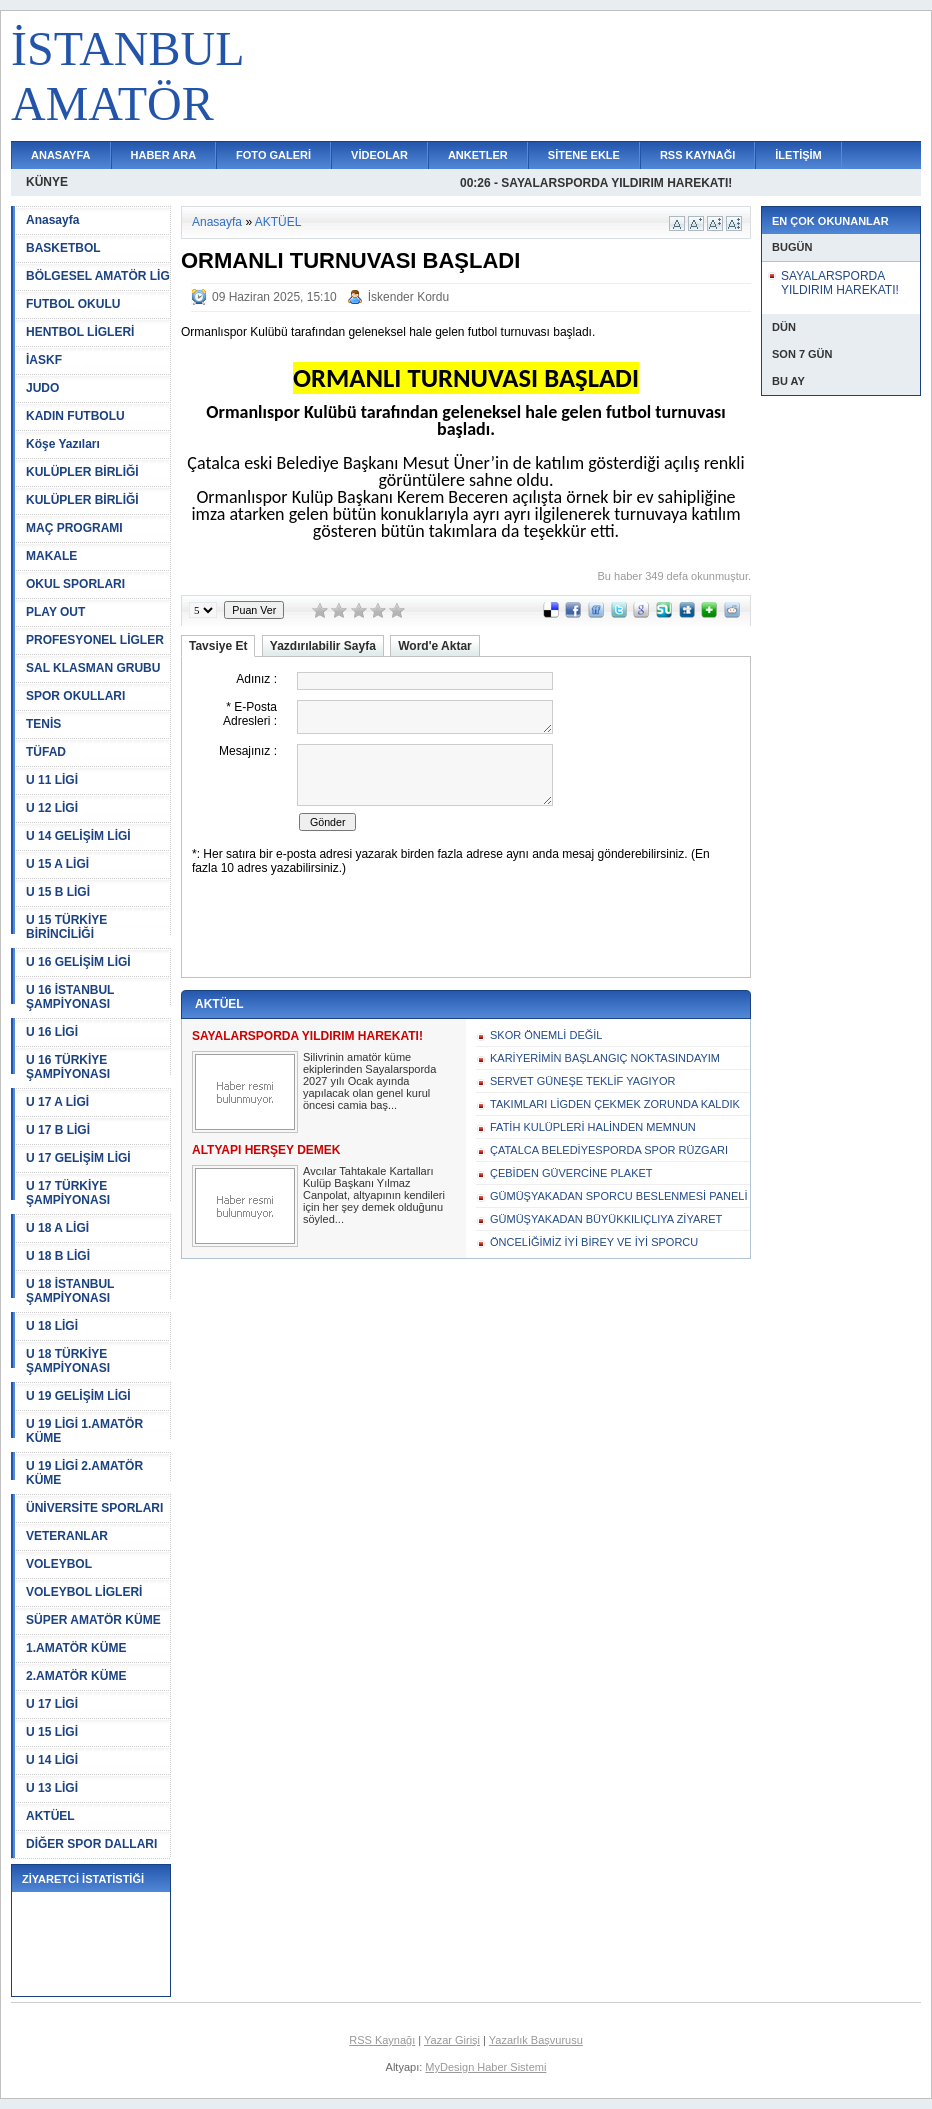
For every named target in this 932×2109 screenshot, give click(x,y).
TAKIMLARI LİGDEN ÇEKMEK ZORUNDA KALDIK (615, 1104)
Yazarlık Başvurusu (536, 2040)
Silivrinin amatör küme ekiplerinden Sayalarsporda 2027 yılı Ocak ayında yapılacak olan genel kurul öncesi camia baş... (369, 1081)
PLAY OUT (55, 612)
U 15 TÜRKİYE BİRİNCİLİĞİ (66, 927)
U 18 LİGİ (52, 1326)
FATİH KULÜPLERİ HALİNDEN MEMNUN (593, 1127)
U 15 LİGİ (52, 1732)
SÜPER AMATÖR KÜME (93, 1620)
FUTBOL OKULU (73, 304)
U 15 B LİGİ (58, 892)
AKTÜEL (50, 1816)
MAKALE (51, 556)
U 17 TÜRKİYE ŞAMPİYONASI (68, 1193)
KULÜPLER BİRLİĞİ (82, 472)
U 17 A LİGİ (57, 1102)
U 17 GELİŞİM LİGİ (78, 1158)
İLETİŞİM (798, 155)
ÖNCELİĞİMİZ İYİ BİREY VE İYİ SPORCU (594, 1242)
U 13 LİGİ (52, 1788)
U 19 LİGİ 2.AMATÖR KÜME (84, 1473)
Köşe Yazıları (63, 444)
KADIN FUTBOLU (75, 416)
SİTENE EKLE (584, 155)
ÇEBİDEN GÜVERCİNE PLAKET (571, 1173)
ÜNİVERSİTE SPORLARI (94, 1508)
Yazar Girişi (452, 2040)
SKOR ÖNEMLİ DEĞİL (546, 1035)
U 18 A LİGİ (57, 1228)
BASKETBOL (63, 248)
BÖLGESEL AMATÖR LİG (98, 276)
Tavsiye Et (218, 646)
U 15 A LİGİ (57, 864)
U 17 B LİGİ (58, 1130)
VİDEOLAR (379, 155)
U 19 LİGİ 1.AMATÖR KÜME (84, 1431)
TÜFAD (46, 752)
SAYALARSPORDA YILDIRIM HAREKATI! (840, 283)
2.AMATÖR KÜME (76, 1676)
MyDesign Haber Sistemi (485, 2067)
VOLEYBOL (59, 1564)
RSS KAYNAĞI (697, 155)
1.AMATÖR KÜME (76, 1648)
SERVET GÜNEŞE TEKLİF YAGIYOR (582, 1081)
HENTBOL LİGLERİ (80, 332)
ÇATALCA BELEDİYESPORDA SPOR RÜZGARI (609, 1150)
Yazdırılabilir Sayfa (323, 646)
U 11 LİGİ (52, 780)
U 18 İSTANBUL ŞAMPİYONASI (70, 1291)
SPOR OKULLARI (75, 696)
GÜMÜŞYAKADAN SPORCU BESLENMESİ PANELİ (619, 1196)
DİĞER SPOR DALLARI (91, 1844)
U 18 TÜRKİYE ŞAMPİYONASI (68, 1361)
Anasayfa (52, 220)
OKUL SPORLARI (75, 584)
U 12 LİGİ (52, 808)
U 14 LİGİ (52, 1760)
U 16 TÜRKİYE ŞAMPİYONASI (68, 1067)
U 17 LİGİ (52, 1704)
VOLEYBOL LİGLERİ (84, 1592)
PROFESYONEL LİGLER (95, 640)
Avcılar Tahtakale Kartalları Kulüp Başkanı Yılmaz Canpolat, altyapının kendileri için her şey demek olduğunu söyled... (374, 1195)
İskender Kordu (408, 297)
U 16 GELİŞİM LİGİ (78, 962)
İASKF (44, 360)
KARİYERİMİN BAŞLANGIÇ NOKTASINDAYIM (605, 1058)
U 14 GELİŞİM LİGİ (78, 836)
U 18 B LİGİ (58, 1256)
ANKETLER (478, 155)
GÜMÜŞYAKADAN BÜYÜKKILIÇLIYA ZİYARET (606, 1219)
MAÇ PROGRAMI (74, 528)
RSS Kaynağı (382, 2040)
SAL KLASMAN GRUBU (93, 668)
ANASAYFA (61, 155)
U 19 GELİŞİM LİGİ (78, 1396)
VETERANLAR (67, 1536)
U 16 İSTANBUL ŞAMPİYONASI (70, 997)
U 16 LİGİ (52, 1032)
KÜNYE (47, 182)
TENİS (43, 724)
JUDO (42, 388)
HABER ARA (164, 155)
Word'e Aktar (435, 646)
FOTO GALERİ (273, 155)
